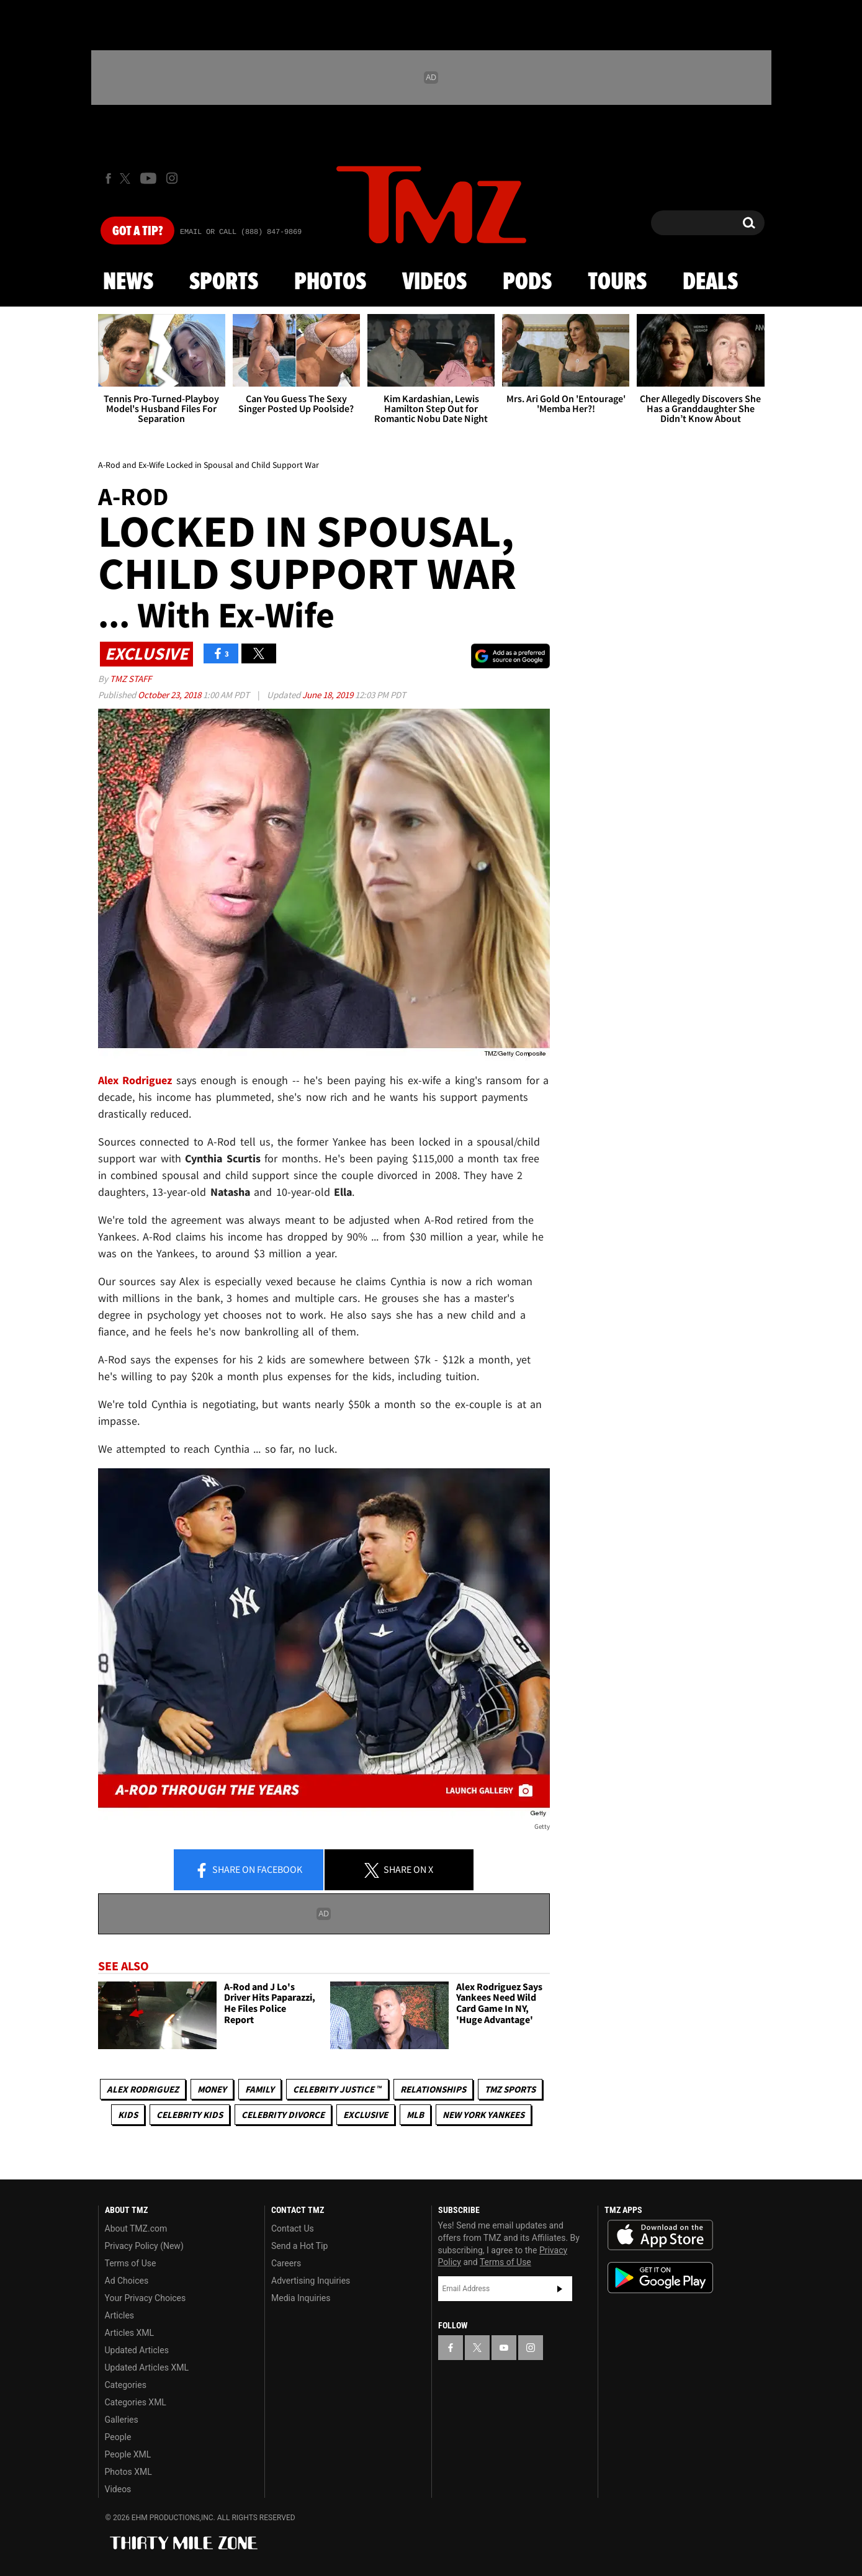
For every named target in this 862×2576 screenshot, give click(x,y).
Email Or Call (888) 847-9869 (241, 232)
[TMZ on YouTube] (504, 2347)
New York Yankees (483, 2114)
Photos (330, 282)
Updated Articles (137, 2350)
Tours (617, 282)
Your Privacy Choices (145, 2298)
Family (259, 2089)
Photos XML (128, 2472)
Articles (120, 2315)
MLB (415, 2114)
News (128, 282)
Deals (710, 282)
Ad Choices (127, 2281)
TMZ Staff (130, 678)
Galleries (121, 2420)
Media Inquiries (300, 2298)
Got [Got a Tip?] (137, 231)
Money (212, 2089)
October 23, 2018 (170, 695)
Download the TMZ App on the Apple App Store (660, 2235)
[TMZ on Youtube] (148, 178)
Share (248, 1870)
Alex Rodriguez (143, 2089)
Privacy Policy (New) (144, 2246)
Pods (527, 282)
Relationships (433, 2089)
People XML (128, 2454)
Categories (125, 2385)
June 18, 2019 (328, 695)
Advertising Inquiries (310, 2281)
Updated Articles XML (147, 2367)
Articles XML (130, 2333)
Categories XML (135, 2402)
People (118, 2437)
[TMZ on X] (127, 178)
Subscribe (559, 2288)
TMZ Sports (510, 2089)
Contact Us (292, 2228)
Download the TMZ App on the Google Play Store (660, 2278)
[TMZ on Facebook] (108, 178)
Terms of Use (130, 2263)
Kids (128, 2114)
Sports (223, 282)
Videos (434, 282)
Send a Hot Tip (299, 2246)
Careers (286, 2263)
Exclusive (365, 2114)
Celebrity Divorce (283, 2114)
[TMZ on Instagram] (171, 178)
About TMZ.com (136, 2228)
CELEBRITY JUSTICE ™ (337, 2089)
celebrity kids (189, 2114)
